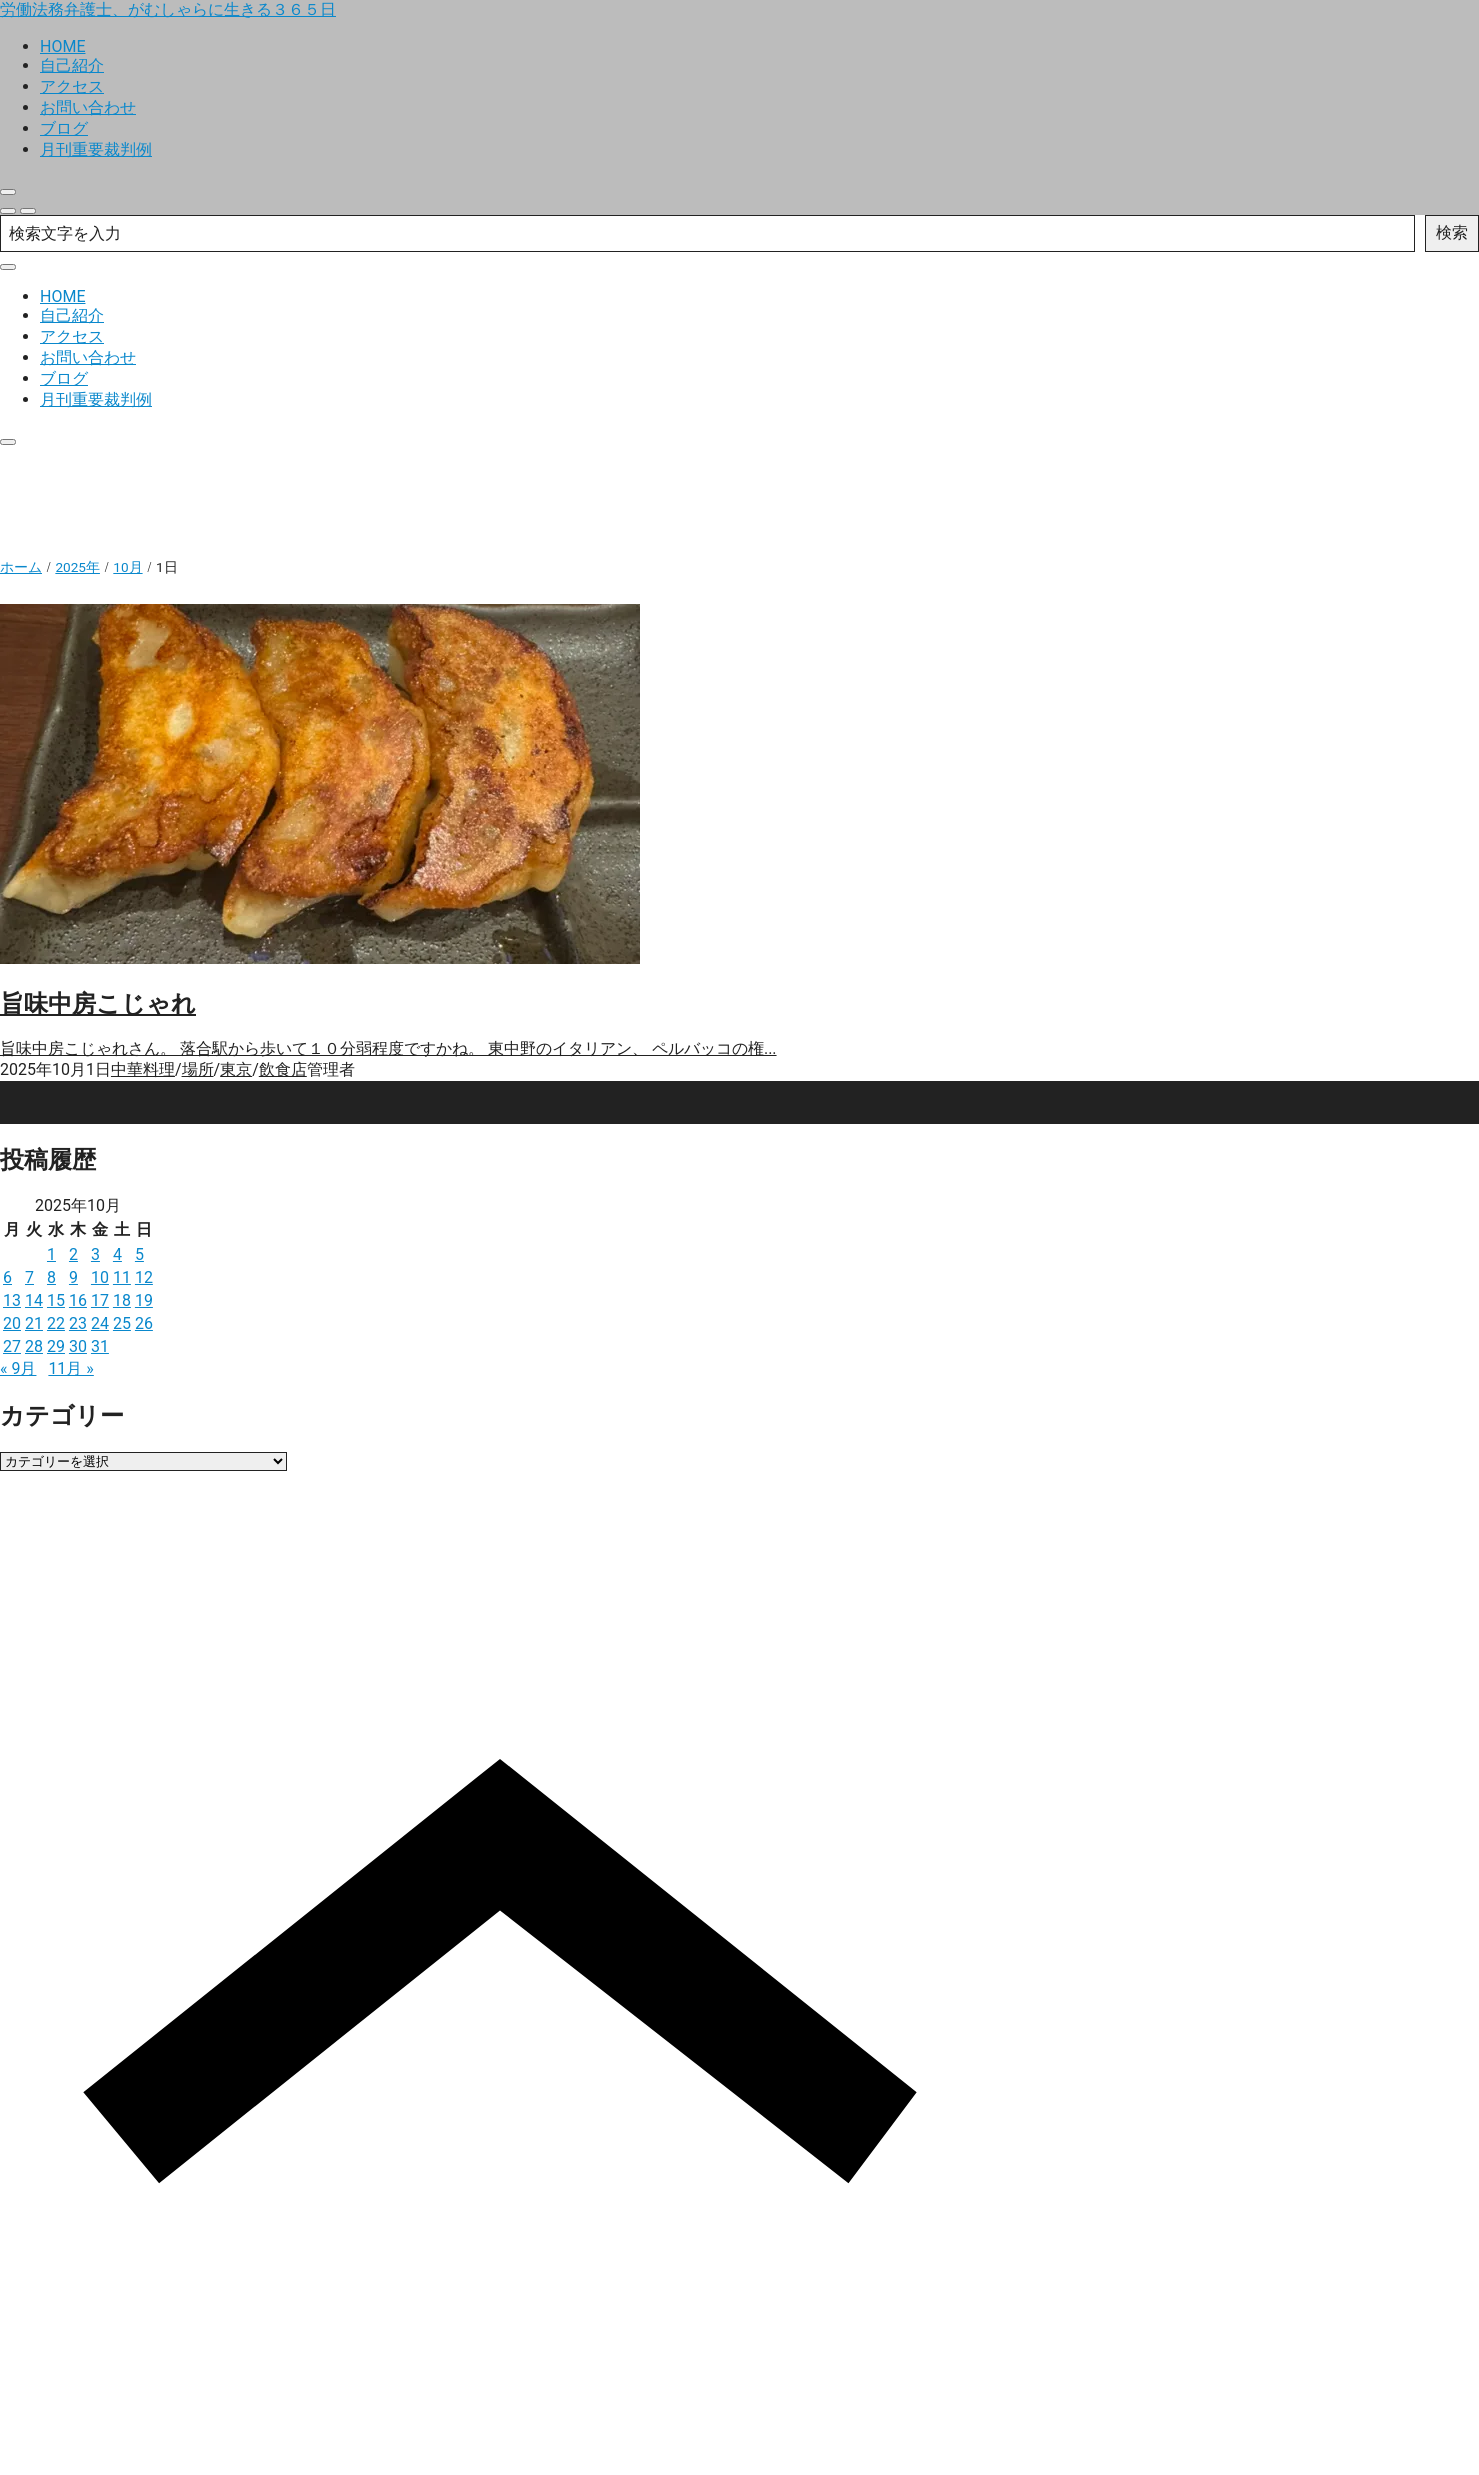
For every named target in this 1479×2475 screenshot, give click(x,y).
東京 (236, 1069)
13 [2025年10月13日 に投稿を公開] (12, 1300)
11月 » (70, 1368)
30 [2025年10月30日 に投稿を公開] (78, 1346)
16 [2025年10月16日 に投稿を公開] (78, 1300)
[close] (8, 192)
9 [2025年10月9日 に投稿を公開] (73, 1277)
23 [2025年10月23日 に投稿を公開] (78, 1323)
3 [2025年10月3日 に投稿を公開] (95, 1254)
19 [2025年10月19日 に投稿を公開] (144, 1300)
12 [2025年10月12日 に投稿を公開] (144, 1277)
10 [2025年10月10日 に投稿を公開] (100, 1277)
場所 (198, 1069)
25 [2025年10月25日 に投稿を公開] (122, 1323)
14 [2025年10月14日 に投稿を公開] (34, 1300)
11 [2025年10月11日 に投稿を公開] (122, 1277)
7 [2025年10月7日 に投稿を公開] (29, 1277)
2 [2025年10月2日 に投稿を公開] (73, 1254)
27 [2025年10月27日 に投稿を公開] (12, 1346)
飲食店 (283, 1069)
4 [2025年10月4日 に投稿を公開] (117, 1254)
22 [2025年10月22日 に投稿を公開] (56, 1323)
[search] (8, 211)
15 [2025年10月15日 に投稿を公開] (56, 1300)
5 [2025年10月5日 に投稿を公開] (139, 1254)
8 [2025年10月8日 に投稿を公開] (51, 1277)
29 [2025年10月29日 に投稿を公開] (56, 1346)
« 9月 (18, 1368)
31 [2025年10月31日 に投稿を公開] (100, 1346)
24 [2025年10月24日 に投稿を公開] (100, 1323)
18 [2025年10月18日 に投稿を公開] (122, 1300)
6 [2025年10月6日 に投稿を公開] (7, 1277)
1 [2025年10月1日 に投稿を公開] (51, 1254)
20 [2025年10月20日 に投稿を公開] (12, 1323)
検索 (1452, 232)
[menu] (28, 211)
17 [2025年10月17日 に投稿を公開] (100, 1300)
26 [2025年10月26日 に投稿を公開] (144, 1323)
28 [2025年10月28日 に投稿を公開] (34, 1346)
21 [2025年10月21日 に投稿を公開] (34, 1323)
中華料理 (143, 1069)
